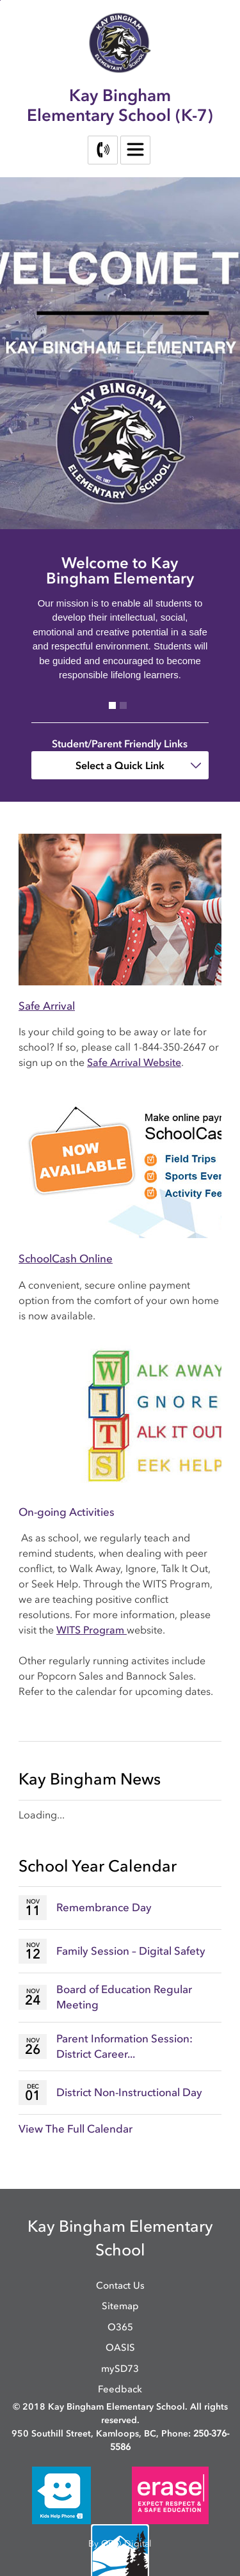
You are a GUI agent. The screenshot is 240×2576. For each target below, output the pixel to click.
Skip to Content (0, 0)
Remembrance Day (104, 1907)
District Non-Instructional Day (129, 2092)
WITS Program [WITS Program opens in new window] (91, 1629)
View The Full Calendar (75, 2128)
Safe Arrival (47, 1005)
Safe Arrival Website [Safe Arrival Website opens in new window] (134, 1062)
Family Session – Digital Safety (130, 1950)
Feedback (120, 2389)
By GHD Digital (120, 2543)
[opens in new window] (61, 2494)
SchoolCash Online (66, 1258)
